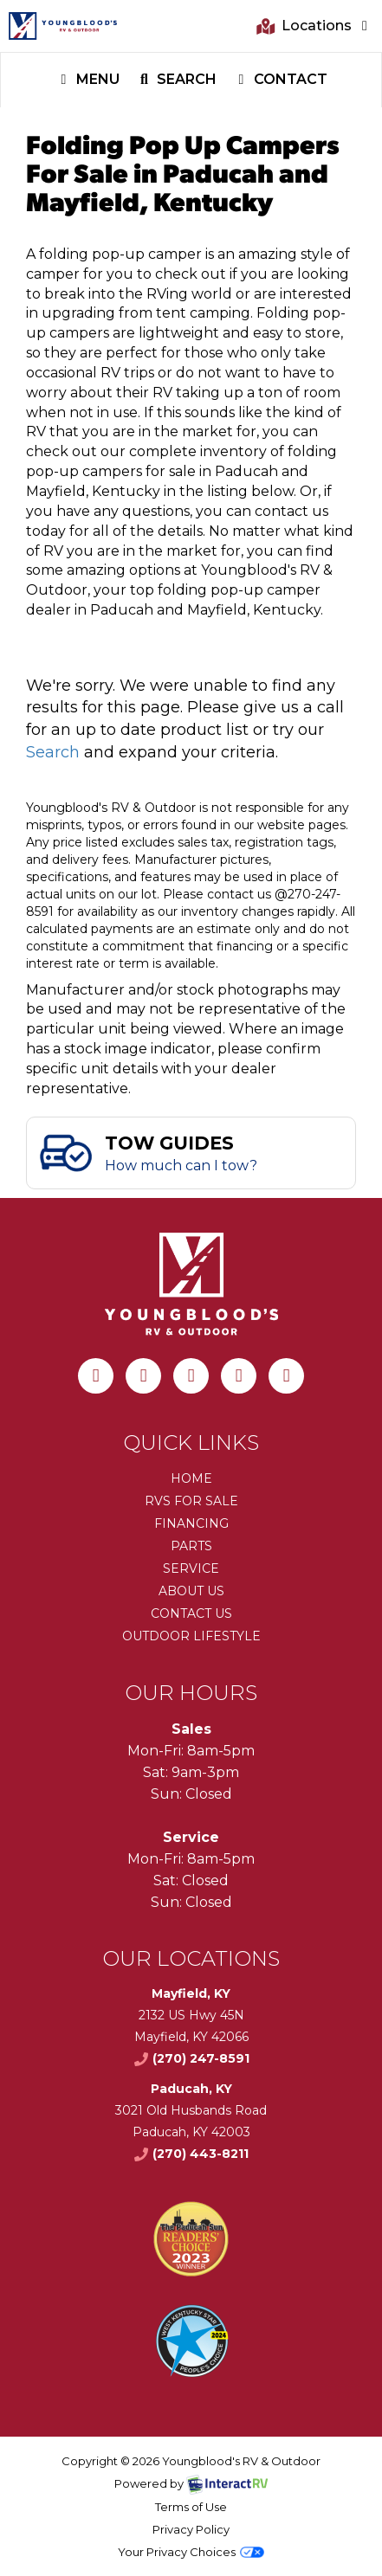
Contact (279, 81)
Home (191, 1478)
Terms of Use (191, 2507)
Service (191, 1568)
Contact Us (191, 1613)
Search (176, 81)
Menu (91, 81)
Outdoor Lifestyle (191, 1636)
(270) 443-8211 (191, 2153)
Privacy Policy (191, 2529)
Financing (191, 1523)
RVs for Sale (191, 1501)
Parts (191, 1546)
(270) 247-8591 (191, 2058)
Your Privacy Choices (191, 2552)
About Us (191, 1591)
